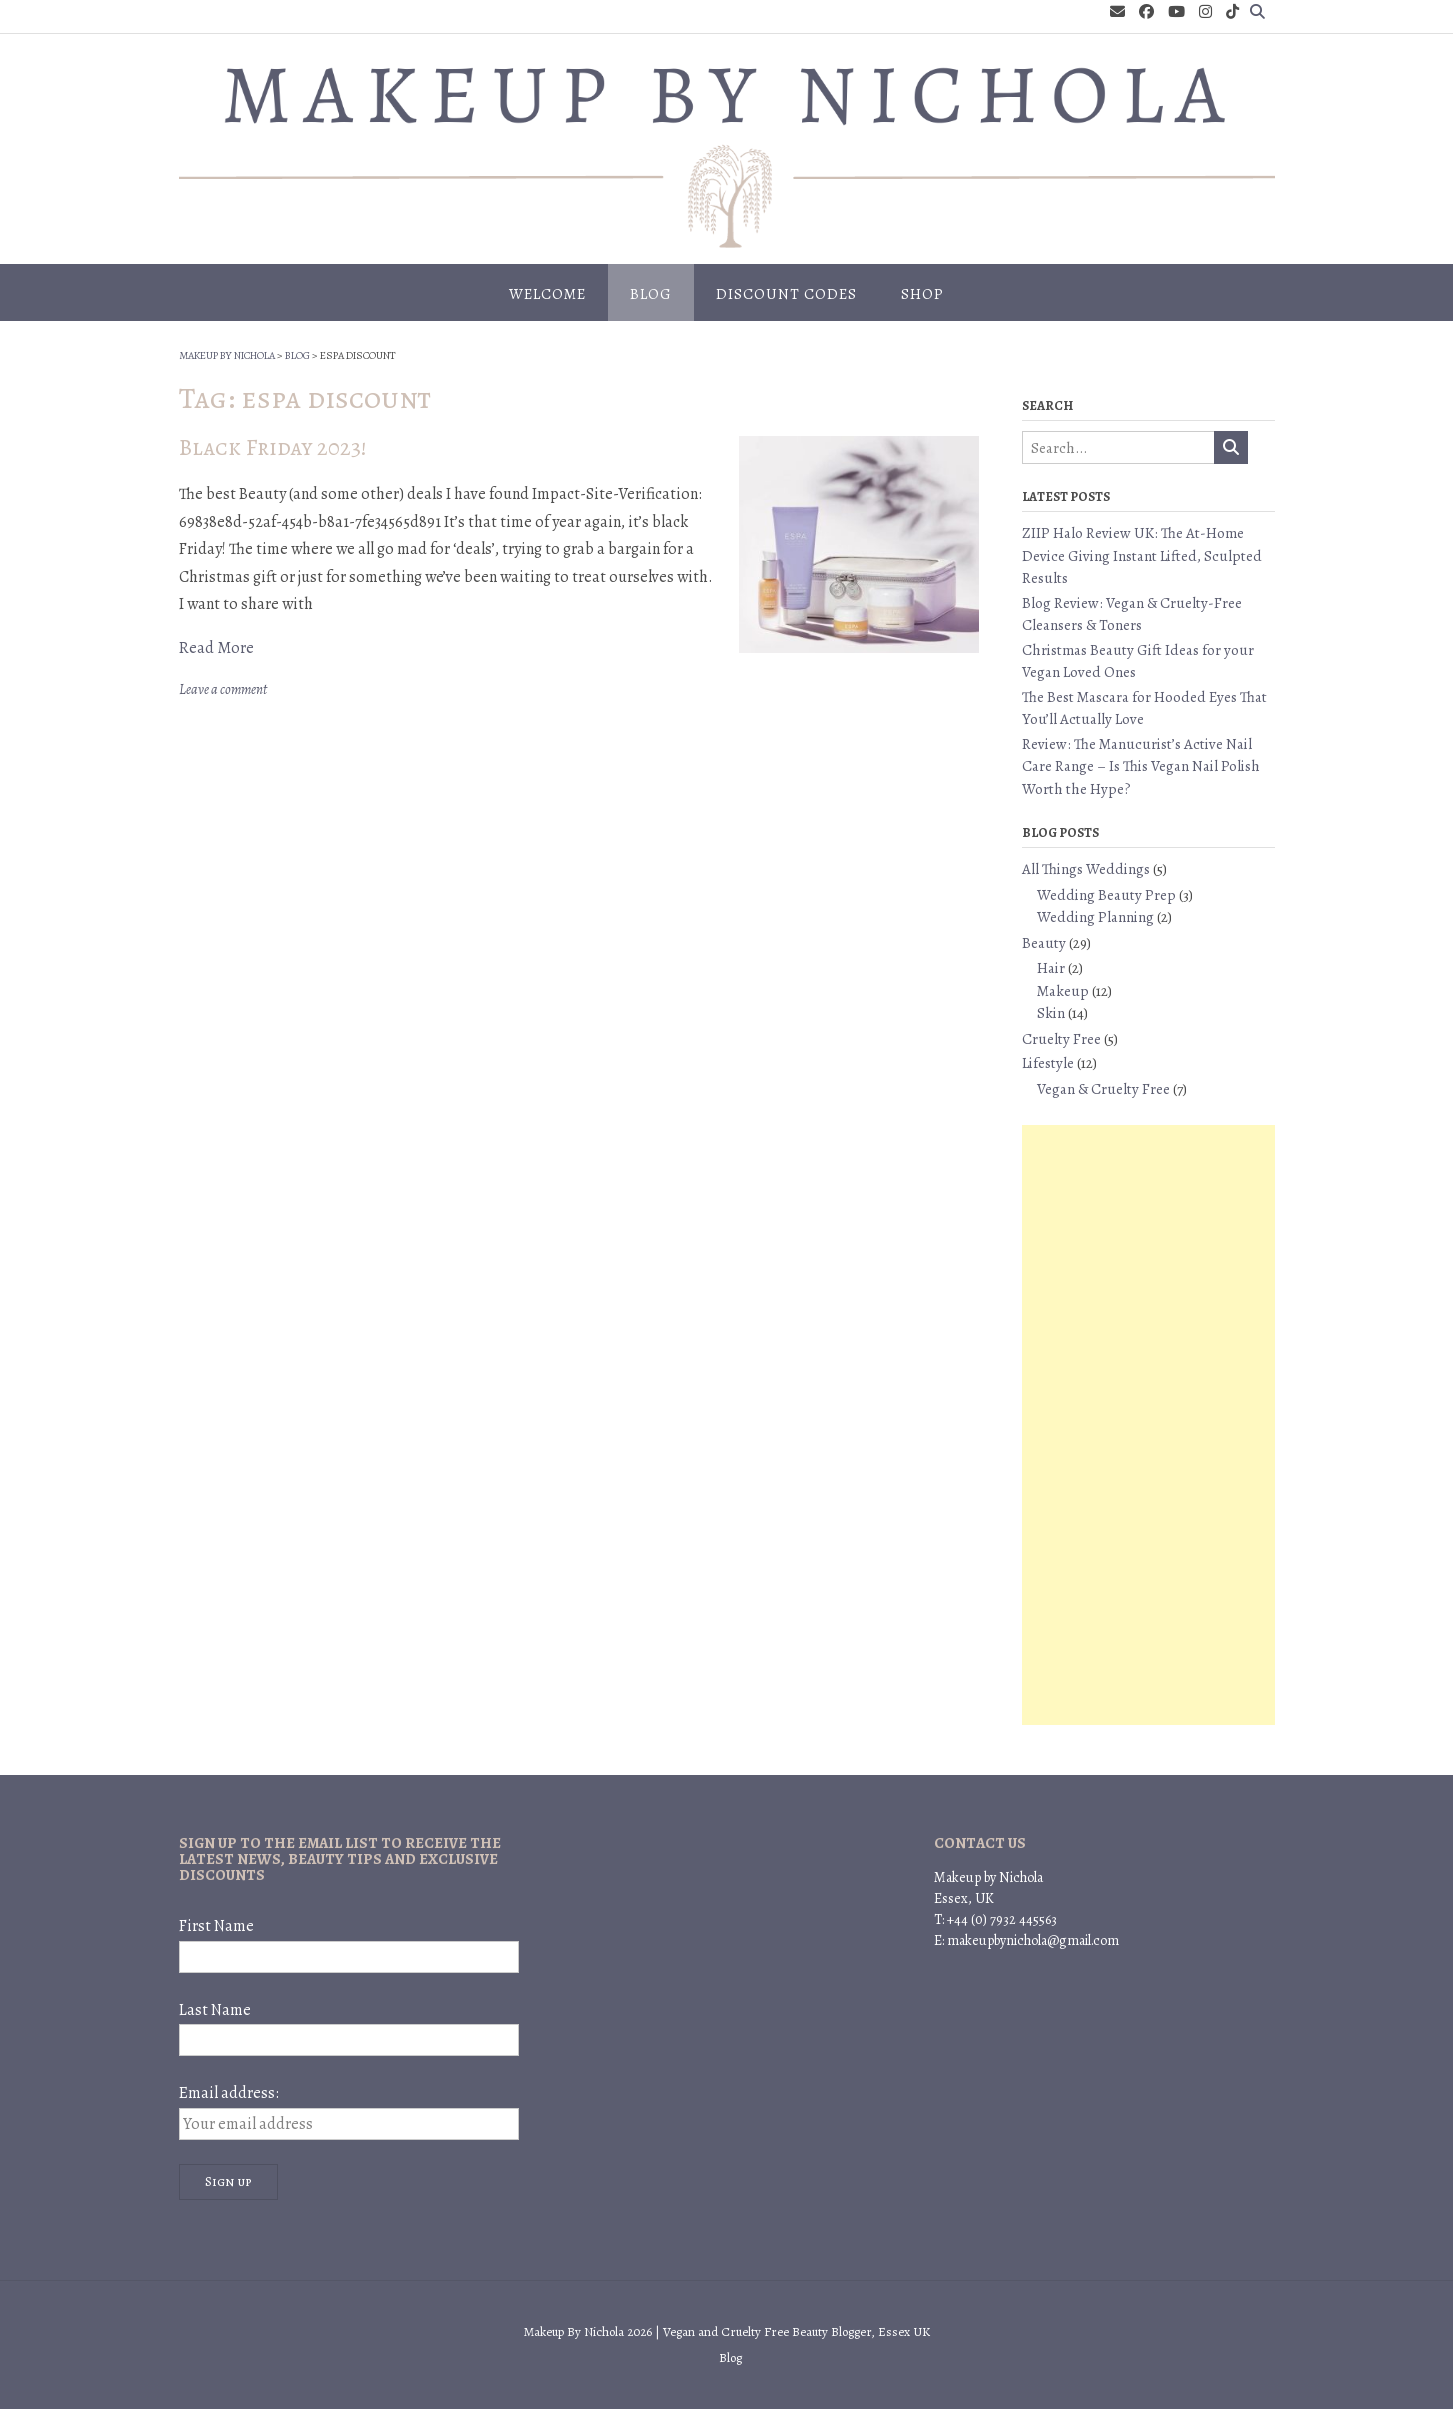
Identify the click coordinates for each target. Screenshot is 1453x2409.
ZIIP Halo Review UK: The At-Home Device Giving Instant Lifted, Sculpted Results (1142, 555)
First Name (216, 1926)
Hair (1051, 968)
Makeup (1063, 991)
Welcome (547, 294)
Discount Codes (786, 294)
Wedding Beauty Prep (1106, 895)
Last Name (215, 2010)
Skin (1051, 1013)
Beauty (1044, 943)
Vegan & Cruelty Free (1103, 1089)
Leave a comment (223, 689)
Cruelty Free (1061, 1039)
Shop (922, 294)
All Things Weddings (1086, 869)
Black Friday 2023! (273, 447)
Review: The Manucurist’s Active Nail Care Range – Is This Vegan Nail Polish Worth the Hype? (1141, 766)
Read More (216, 648)
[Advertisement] (1148, 1425)
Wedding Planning (1095, 917)
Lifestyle (1048, 1063)
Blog (651, 294)
